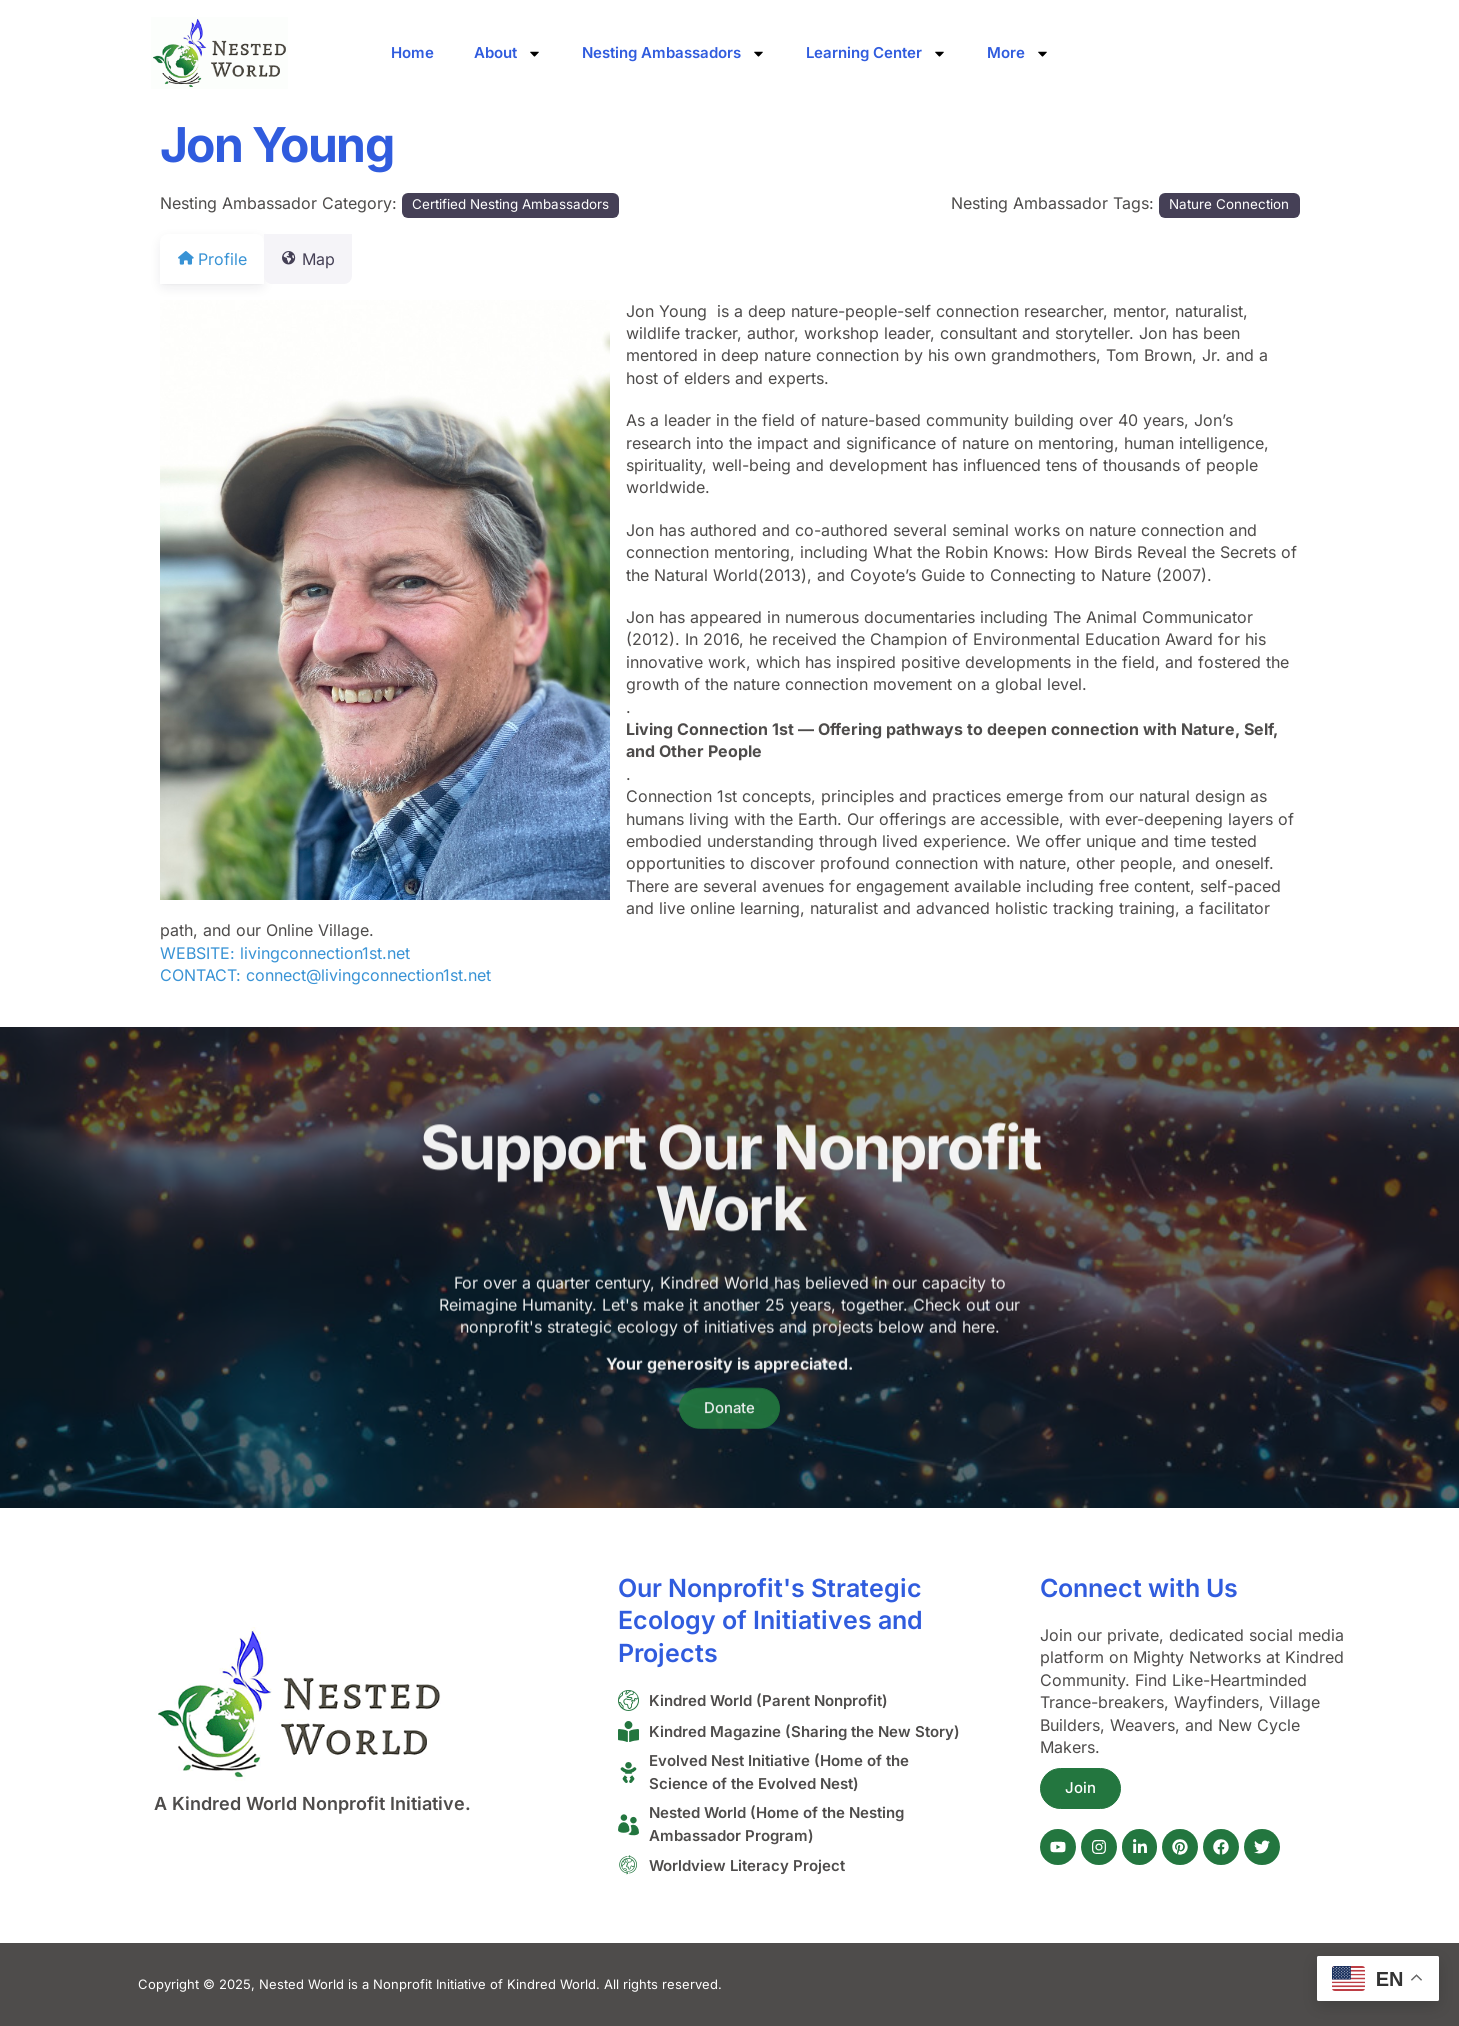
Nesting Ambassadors (674, 53)
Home (412, 52)
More (1018, 53)
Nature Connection (1229, 204)
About (508, 53)
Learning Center (876, 53)
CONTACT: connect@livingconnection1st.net (325, 975)
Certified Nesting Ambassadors (510, 204)
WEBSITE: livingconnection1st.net (285, 953)
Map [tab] (320, 259)
